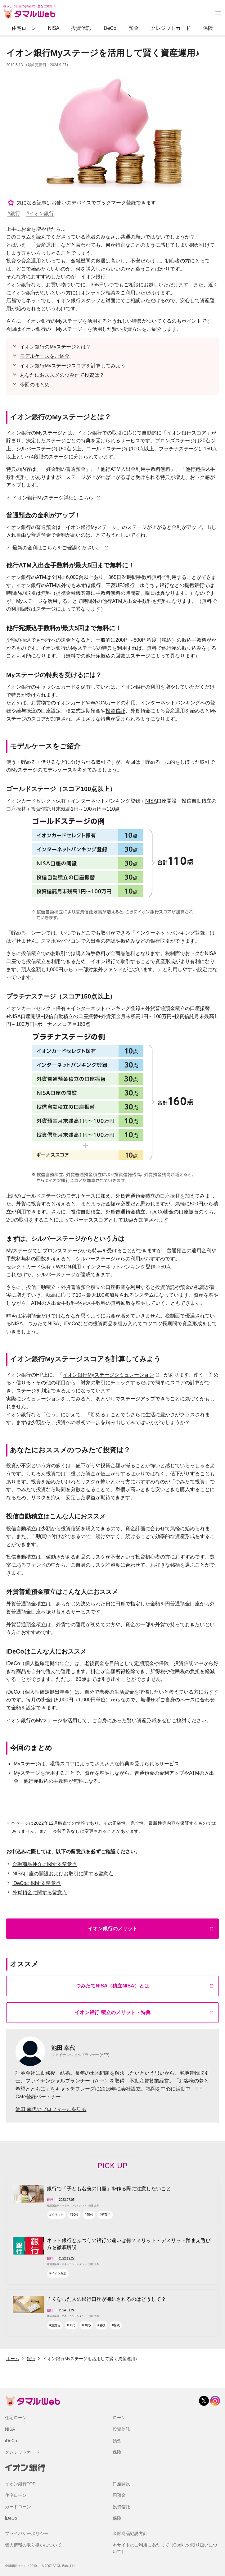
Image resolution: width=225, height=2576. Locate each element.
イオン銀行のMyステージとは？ (55, 346)
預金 (134, 28)
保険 (208, 28)
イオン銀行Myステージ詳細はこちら (53, 497)
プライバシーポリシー (26, 2533)
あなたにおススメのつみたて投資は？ (62, 375)
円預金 (119, 2495)
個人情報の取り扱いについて (33, 2544)
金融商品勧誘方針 (130, 2533)
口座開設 (121, 2483)
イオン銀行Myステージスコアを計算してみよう (73, 365)
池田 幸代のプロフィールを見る (51, 2109)
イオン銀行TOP (20, 2483)
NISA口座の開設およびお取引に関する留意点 (62, 1873)
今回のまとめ (35, 384)
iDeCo (109, 28)
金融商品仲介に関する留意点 (44, 1864)
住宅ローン (23, 28)
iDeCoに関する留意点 (36, 1883)
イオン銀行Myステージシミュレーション (108, 1374)
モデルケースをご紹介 (45, 356)
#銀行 (13, 213)
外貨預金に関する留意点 (39, 1892)
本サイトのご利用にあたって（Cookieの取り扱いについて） (165, 2548)
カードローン (18, 2506)
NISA (53, 28)
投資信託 (81, 28)
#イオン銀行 (40, 213)
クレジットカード (171, 28)
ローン (119, 2417)
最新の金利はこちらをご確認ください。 (57, 547)
